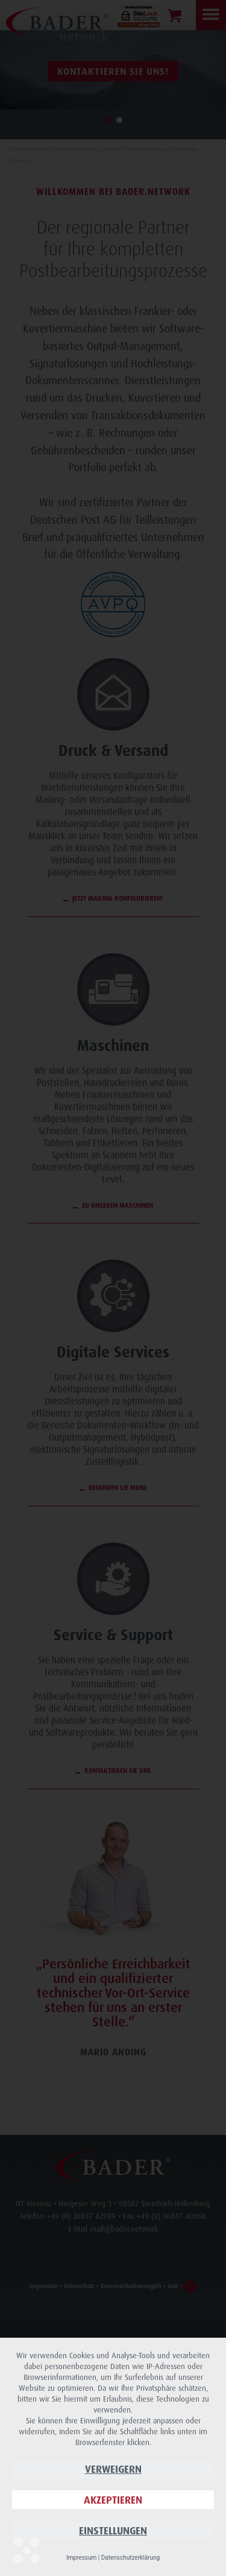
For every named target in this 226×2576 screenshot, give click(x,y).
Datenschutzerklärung (130, 2557)
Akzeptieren (113, 2499)
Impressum (81, 2557)
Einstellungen (113, 2530)
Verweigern (113, 2469)
